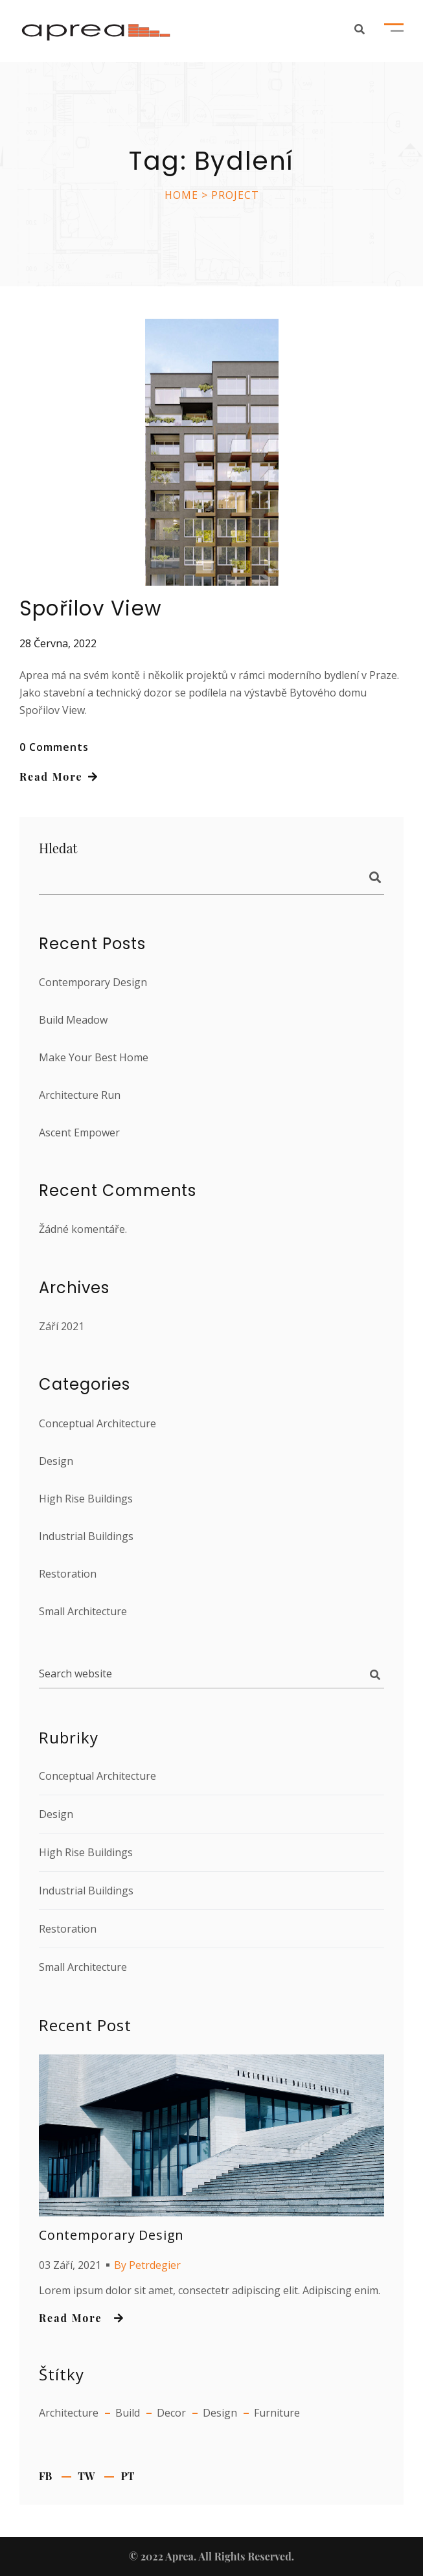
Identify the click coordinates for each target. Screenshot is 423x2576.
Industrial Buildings (86, 1536)
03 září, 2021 (70, 2265)
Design (56, 1461)
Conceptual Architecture (97, 1423)
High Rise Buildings (86, 1498)
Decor (171, 2413)
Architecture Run (79, 1095)
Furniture (277, 2413)
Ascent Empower (79, 1132)
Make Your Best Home (93, 1057)
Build (127, 2413)
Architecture (68, 2413)
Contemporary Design (93, 982)
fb (45, 2476)
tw (86, 2476)
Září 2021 (61, 1326)
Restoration (68, 1574)
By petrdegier (147, 2265)
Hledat (369, 880)
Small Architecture (83, 1611)
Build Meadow (73, 1020)
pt (127, 2476)
